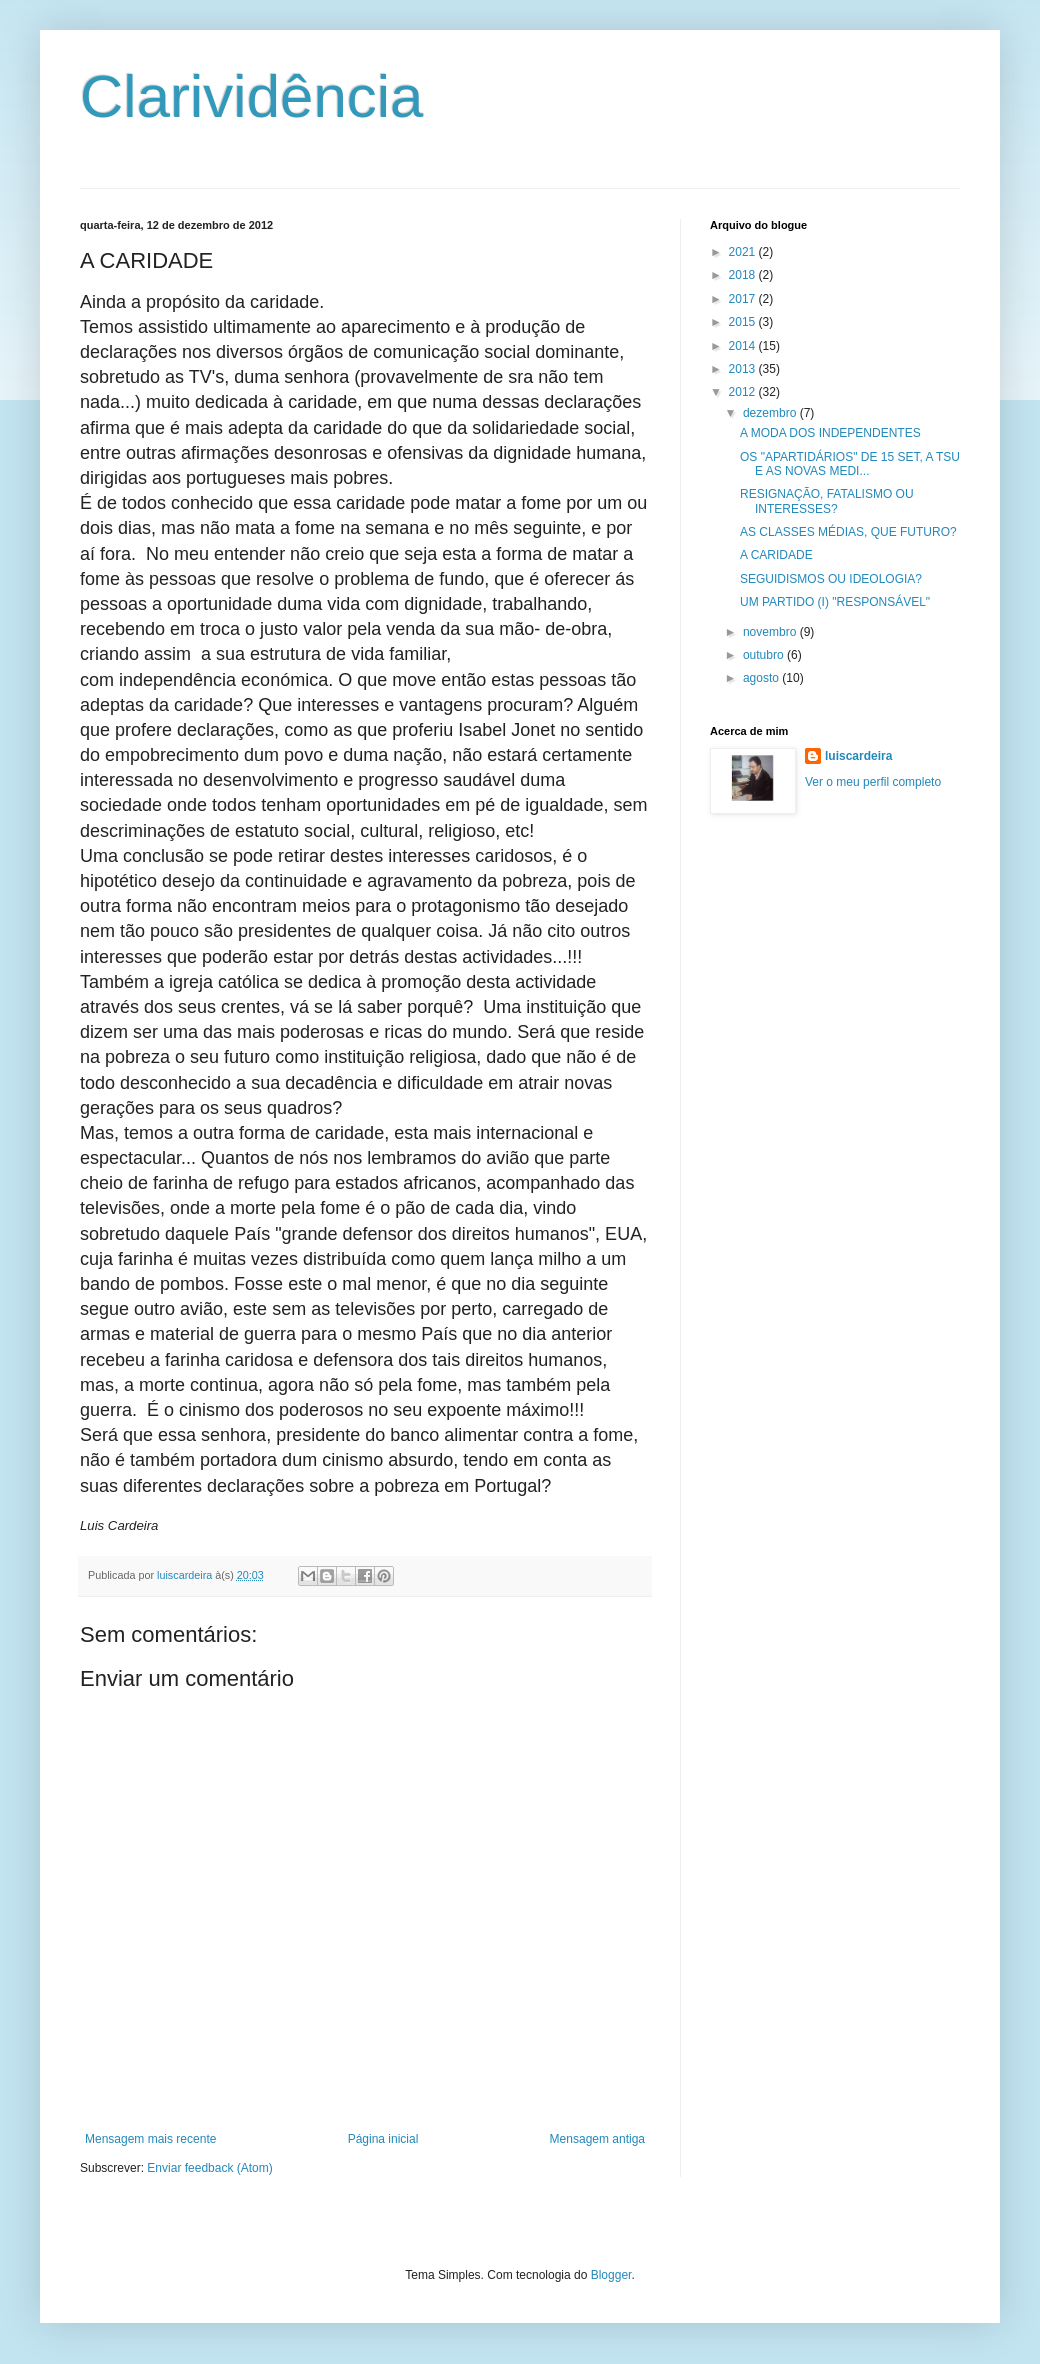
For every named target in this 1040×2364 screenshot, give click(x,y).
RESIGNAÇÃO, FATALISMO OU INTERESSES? (827, 501)
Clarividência (251, 96)
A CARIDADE (776, 555)
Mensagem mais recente (150, 2139)
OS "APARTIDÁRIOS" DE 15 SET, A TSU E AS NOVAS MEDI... (850, 464)
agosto (762, 678)
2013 (744, 369)
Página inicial (383, 2139)
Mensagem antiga (597, 2139)
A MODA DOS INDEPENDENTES (830, 433)
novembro (771, 632)
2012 (744, 392)
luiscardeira (858, 756)
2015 (744, 322)
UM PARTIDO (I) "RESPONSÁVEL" (835, 602)
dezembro (771, 413)
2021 (744, 252)
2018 (744, 275)
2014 (744, 346)
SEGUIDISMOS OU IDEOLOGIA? (831, 579)
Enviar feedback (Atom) (209, 2168)
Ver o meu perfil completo (873, 782)
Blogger (611, 2275)
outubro (765, 655)
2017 (744, 299)
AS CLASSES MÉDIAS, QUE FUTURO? (848, 532)
